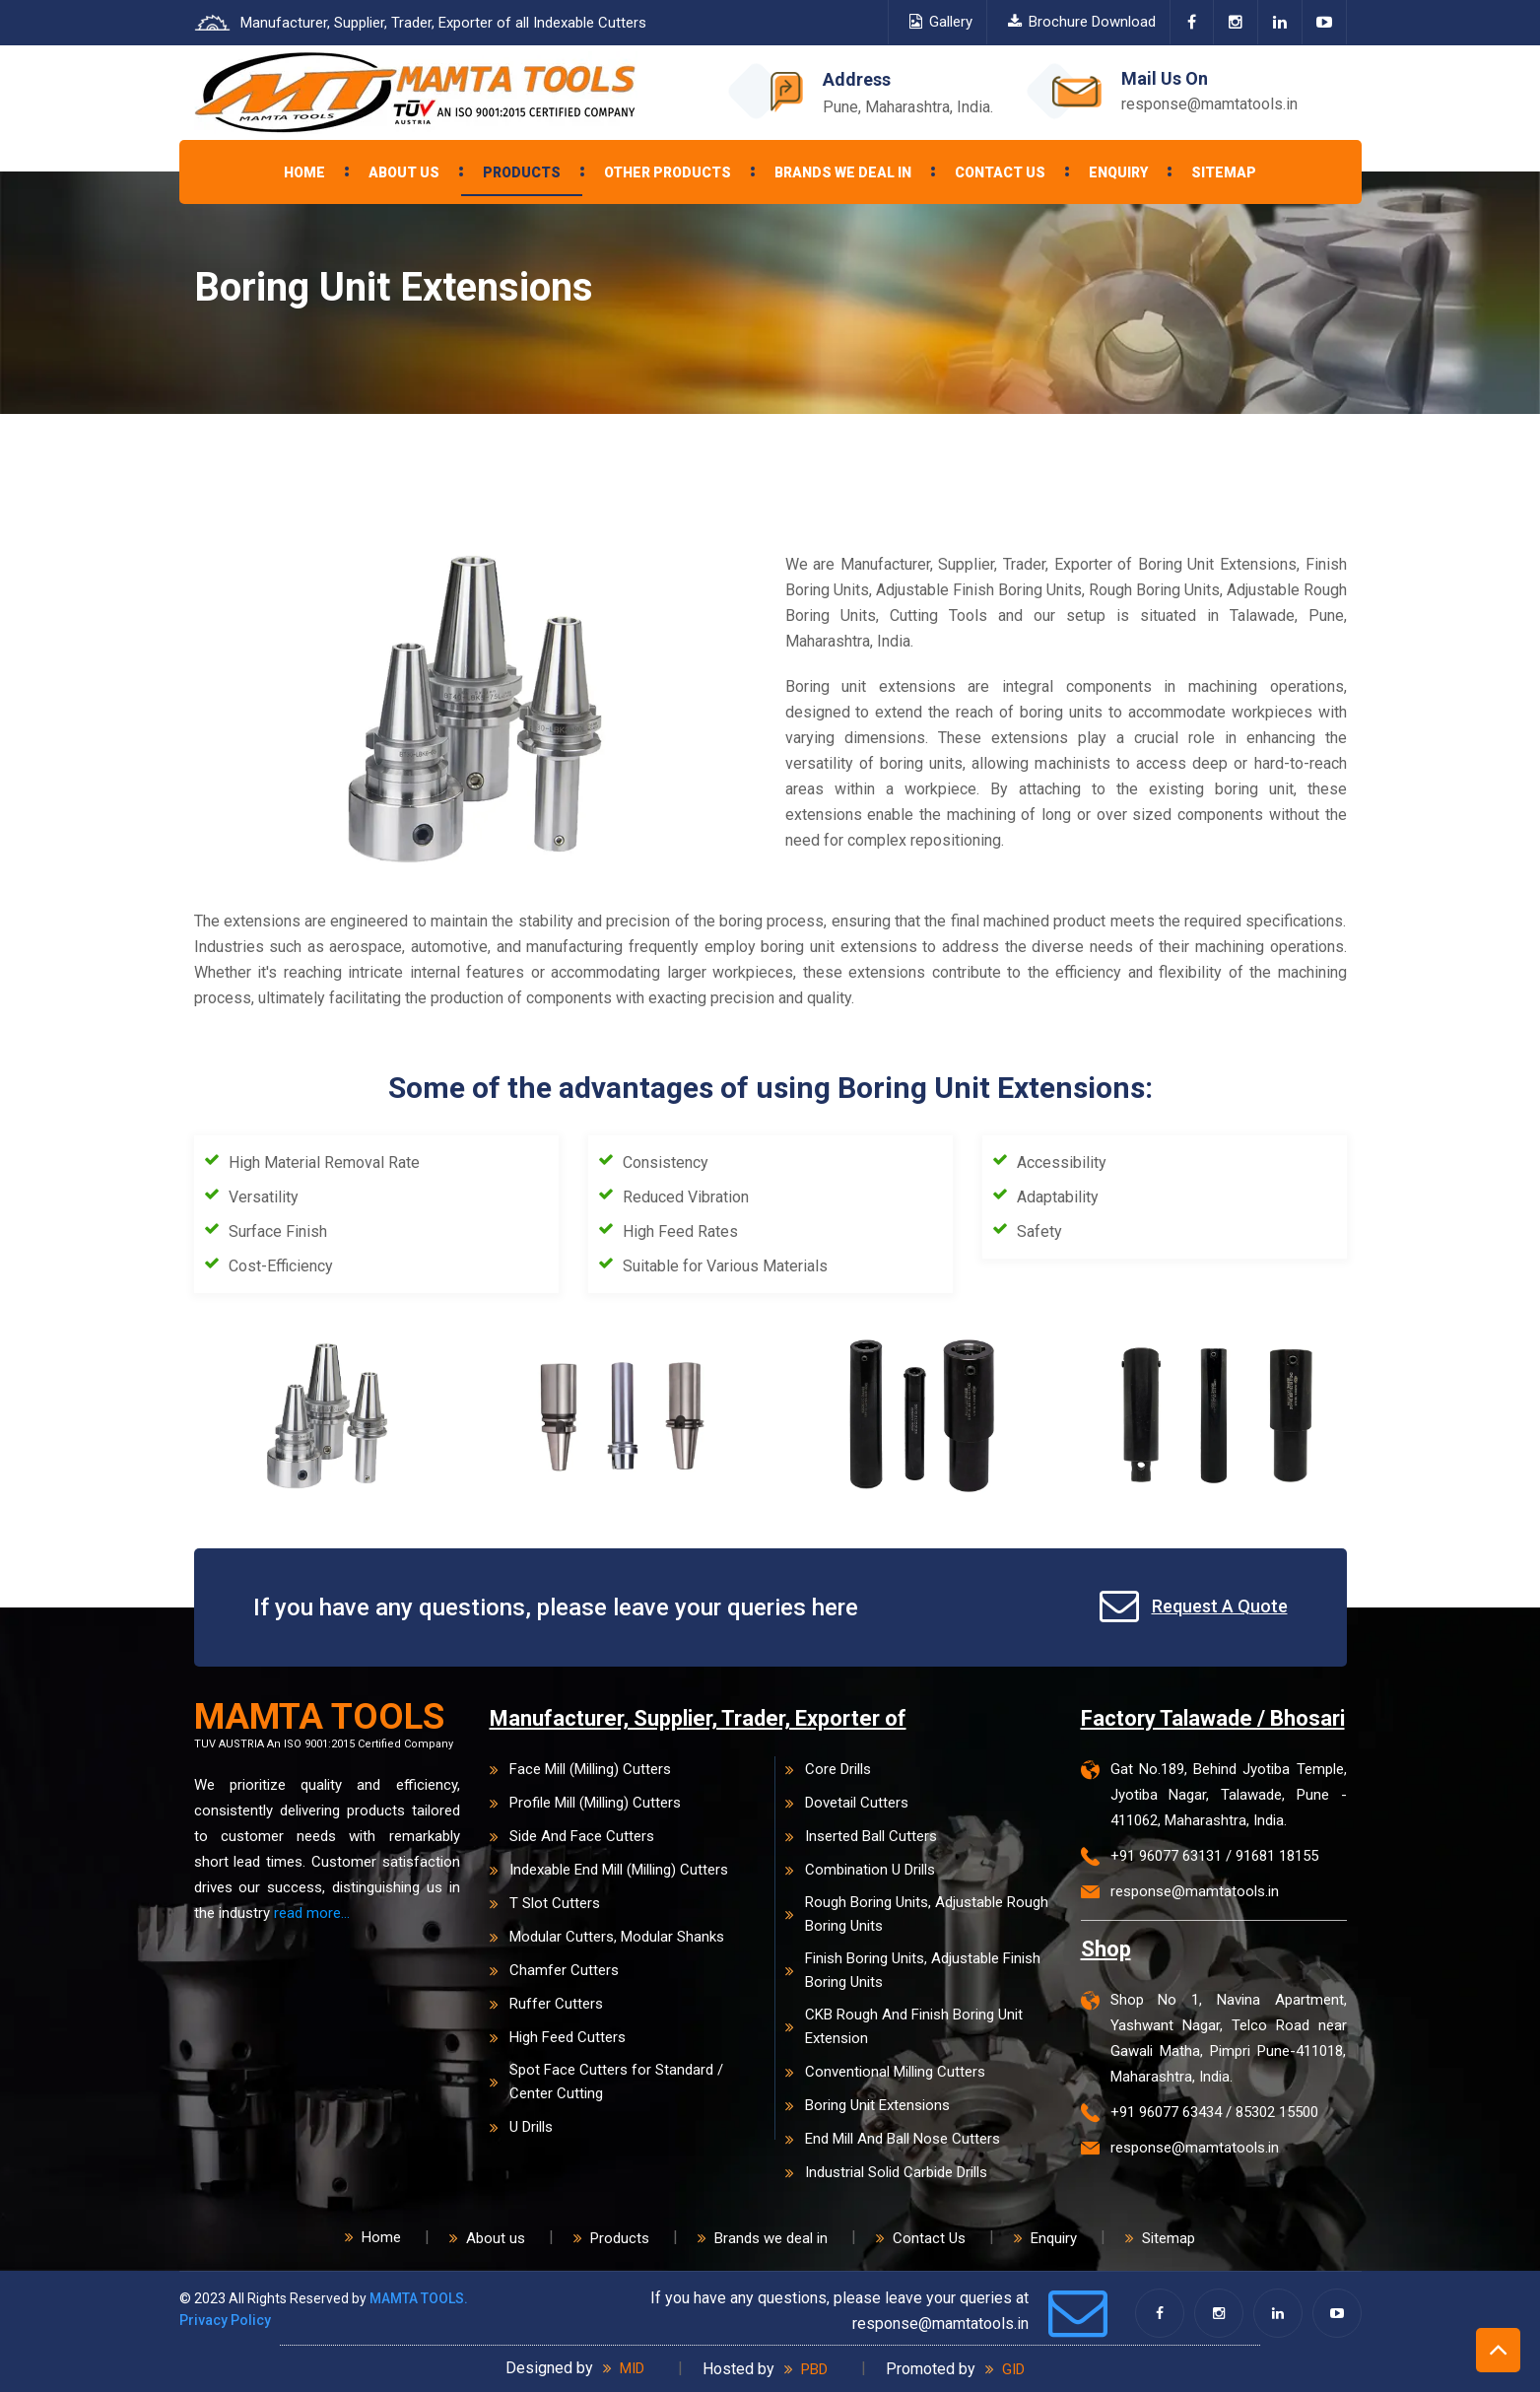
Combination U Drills (860, 1870)
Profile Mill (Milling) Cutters (585, 1802)
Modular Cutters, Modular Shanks (607, 1937)
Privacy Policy (225, 2320)
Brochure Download (1082, 22)
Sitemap (1223, 172)
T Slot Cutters (545, 1903)
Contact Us (1000, 172)
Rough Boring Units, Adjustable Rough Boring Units (916, 1914)
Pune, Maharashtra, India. (908, 107)
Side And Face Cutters (572, 1836)
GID (1005, 2369)
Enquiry (1118, 172)
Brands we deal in (842, 172)
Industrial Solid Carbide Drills (886, 2172)
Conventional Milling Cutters (885, 2072)
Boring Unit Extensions (867, 2105)
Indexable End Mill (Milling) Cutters (609, 1870)
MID (623, 2368)
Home (304, 172)
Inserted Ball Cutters (861, 1836)
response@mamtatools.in (1209, 104)
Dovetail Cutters (846, 1802)
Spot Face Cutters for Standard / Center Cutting (606, 2081)
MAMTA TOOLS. (418, 2298)
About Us (403, 172)
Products (522, 172)
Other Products (667, 172)
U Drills (521, 2127)
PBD (806, 2369)
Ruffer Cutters (546, 2004)
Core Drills (828, 1769)
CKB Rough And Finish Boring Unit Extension (904, 2026)
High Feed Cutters (558, 2037)
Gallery (940, 22)
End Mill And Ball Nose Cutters (892, 2139)
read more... (312, 1913)
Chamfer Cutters (554, 1970)
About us (487, 2238)
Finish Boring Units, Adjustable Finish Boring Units (912, 1970)
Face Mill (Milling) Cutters (580, 1769)
